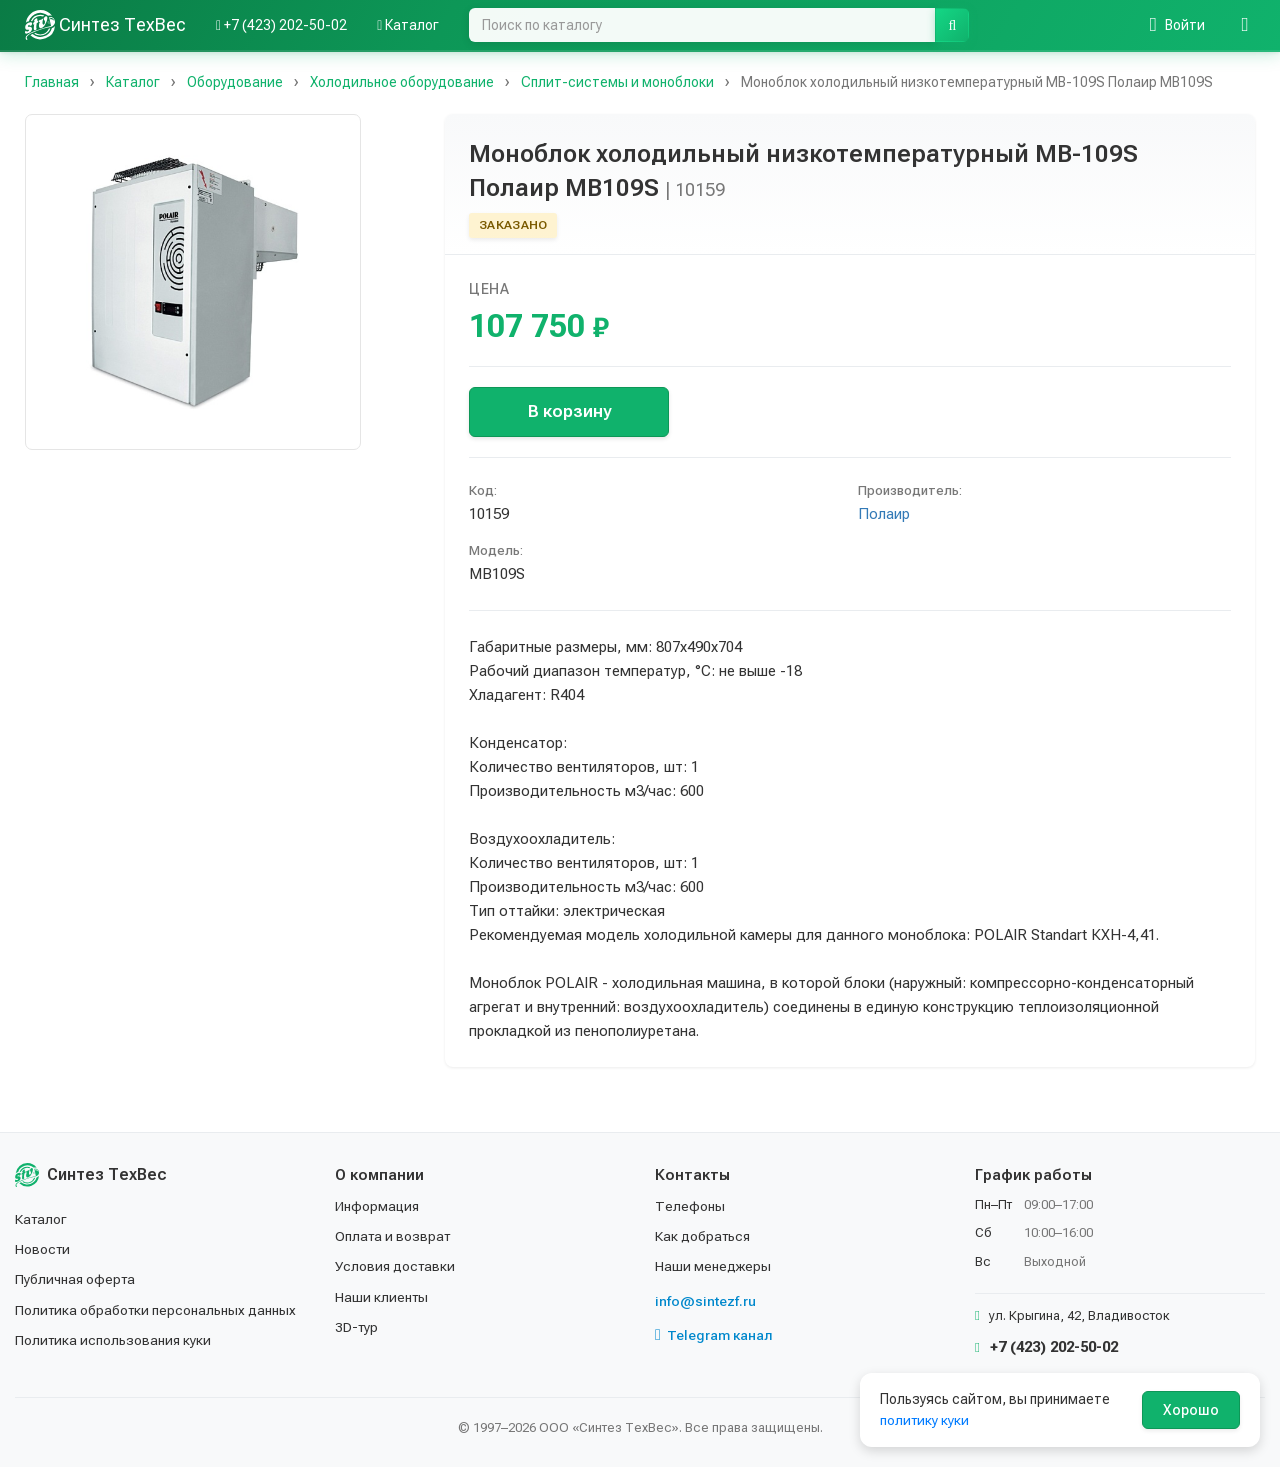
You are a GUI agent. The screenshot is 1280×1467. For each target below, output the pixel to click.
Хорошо (1191, 1410)
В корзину (569, 411)
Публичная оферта (76, 1279)
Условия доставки (396, 1266)
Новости (43, 1249)
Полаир (884, 514)
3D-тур (357, 1327)
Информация (378, 1206)
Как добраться (704, 1236)
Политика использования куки (114, 1340)
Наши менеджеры (713, 1266)
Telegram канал (714, 1335)
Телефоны (690, 1206)
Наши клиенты (382, 1297)
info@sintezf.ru (705, 1301)
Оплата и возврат (394, 1236)
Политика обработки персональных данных (157, 1310)
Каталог (42, 1219)
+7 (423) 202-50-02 (1046, 1347)
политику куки (925, 1420)
